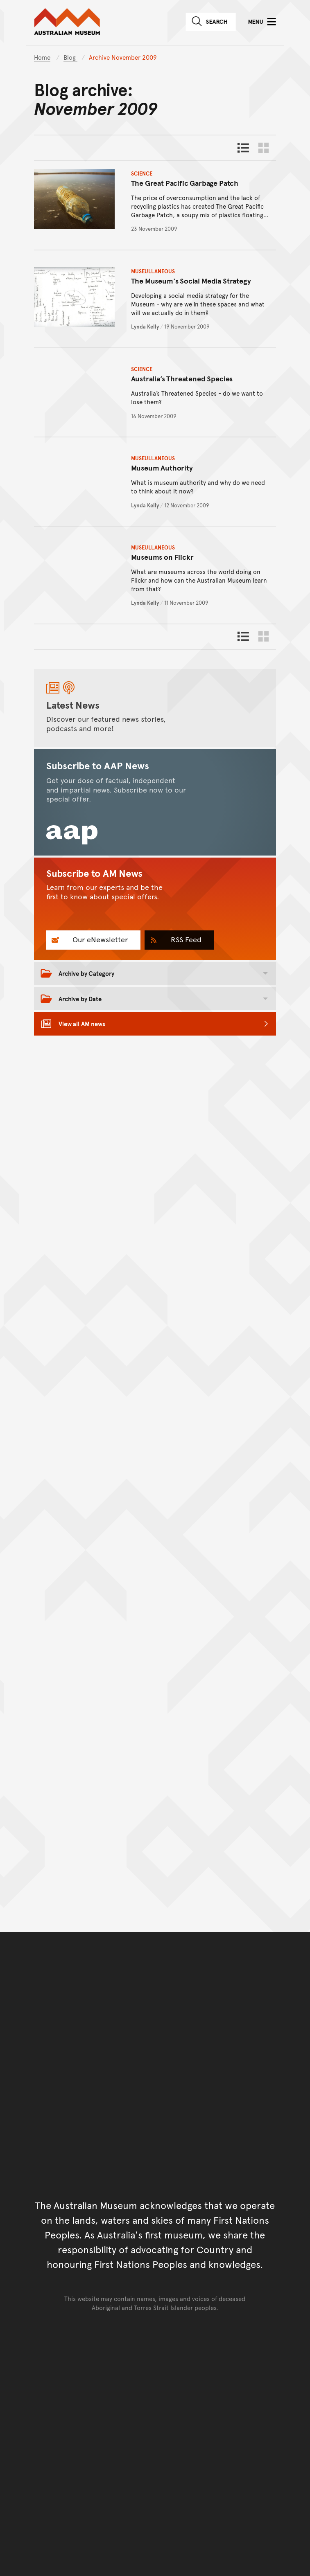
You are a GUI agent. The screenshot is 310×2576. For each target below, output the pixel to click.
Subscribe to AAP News (97, 765)
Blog (70, 57)
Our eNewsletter (99, 939)
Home (42, 57)
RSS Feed (185, 939)
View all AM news (82, 1023)
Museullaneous (153, 271)
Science (141, 173)
